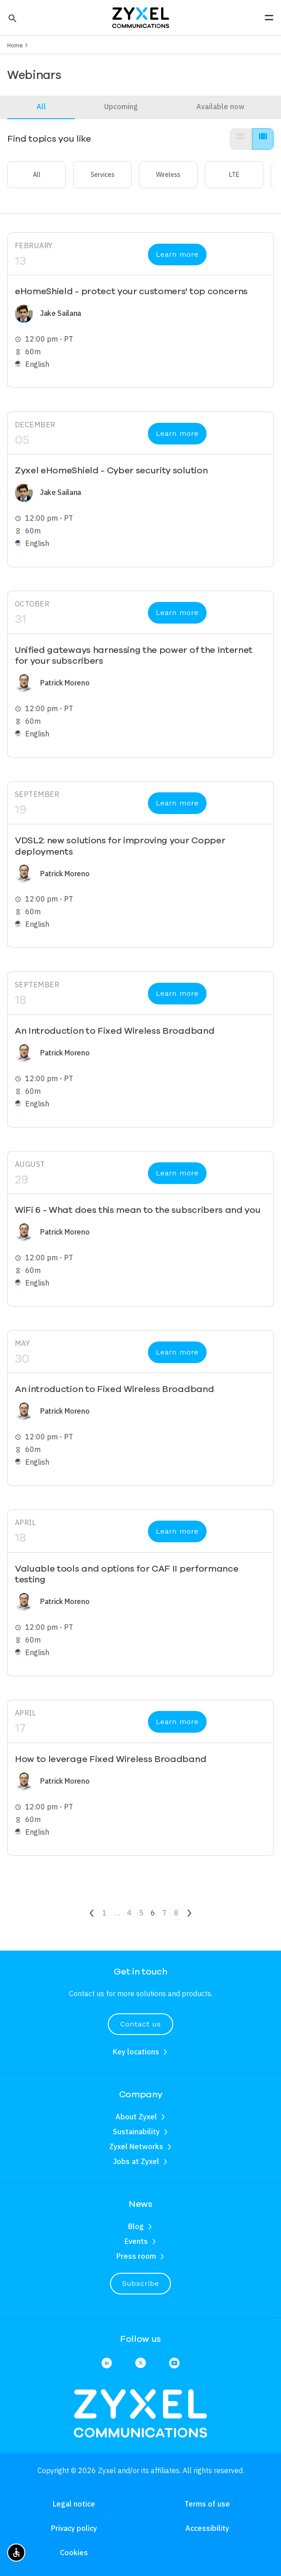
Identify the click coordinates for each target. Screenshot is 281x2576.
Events (136, 2241)
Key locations (136, 2051)
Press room (136, 2256)
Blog (136, 2226)
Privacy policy (74, 2528)
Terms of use (207, 2503)
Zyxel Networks (136, 2146)
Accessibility (207, 2528)
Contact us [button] (140, 2024)
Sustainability (136, 2131)
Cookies (74, 2552)
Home (15, 45)
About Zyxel (136, 2116)
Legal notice (74, 2503)
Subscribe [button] (140, 2283)
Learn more (177, 254)
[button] (11, 17)
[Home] (140, 16)
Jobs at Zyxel (136, 2161)
